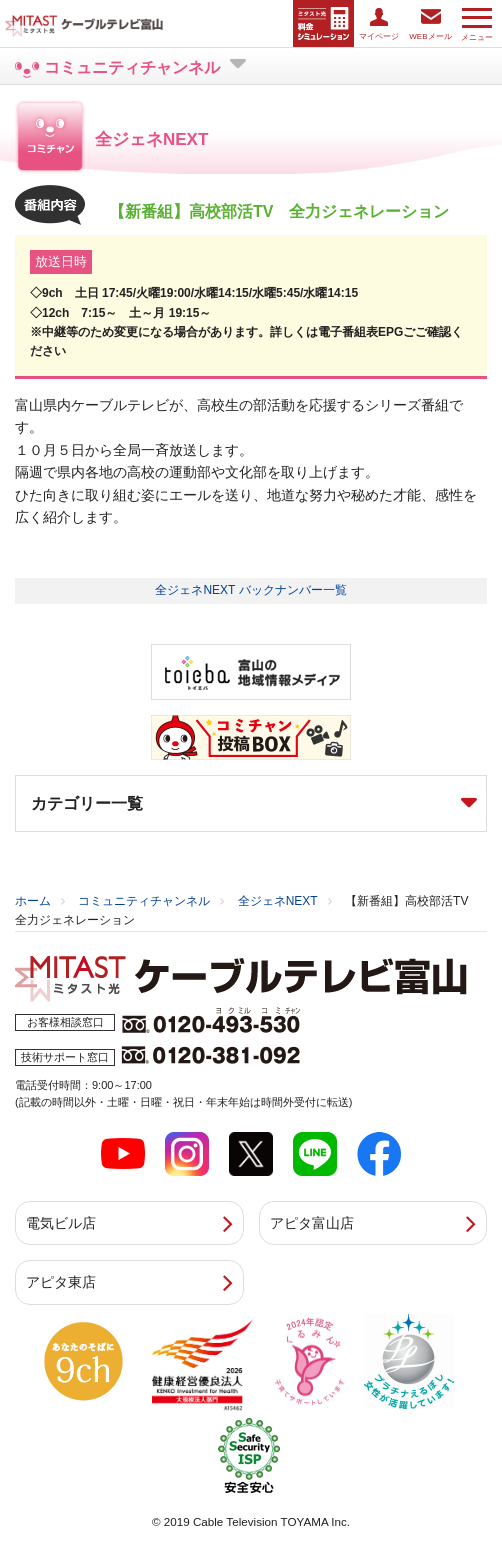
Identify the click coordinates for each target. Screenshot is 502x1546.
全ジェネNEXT (278, 901)
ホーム (33, 901)
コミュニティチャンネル (144, 901)
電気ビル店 (61, 1223)
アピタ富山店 (312, 1223)
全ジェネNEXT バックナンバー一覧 (250, 590)
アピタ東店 (61, 1282)
